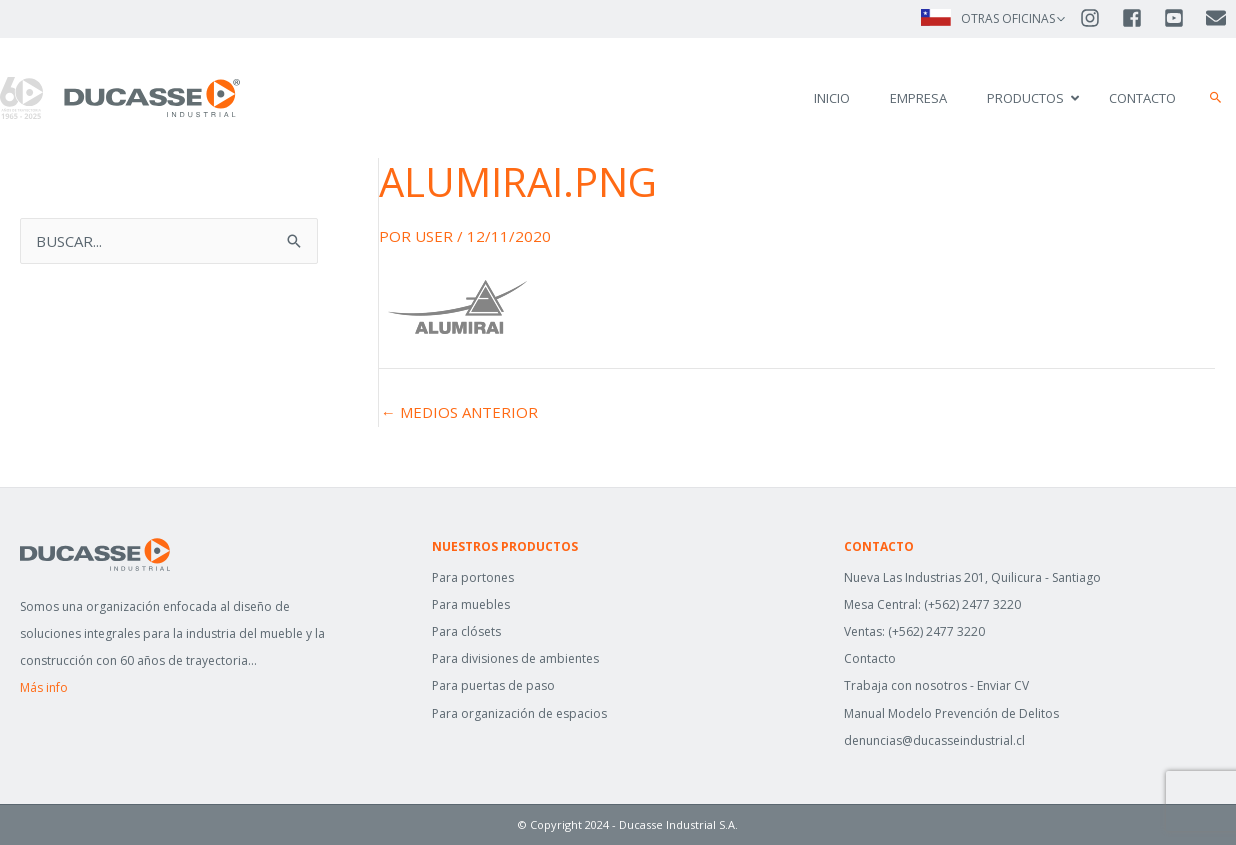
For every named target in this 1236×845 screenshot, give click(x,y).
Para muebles (471, 604)
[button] (1216, 98)
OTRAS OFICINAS (1008, 18)
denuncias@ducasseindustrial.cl (934, 740)
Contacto (870, 658)
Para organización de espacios (519, 713)
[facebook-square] (1141, 18)
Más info (44, 687)
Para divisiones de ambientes (515, 658)
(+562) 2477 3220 (972, 604)
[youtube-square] (1183, 18)
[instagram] (1099, 18)
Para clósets (466, 631)
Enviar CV (1003, 685)
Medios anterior (459, 412)
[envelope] (1217, 18)
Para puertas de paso (493, 685)
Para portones (473, 577)
